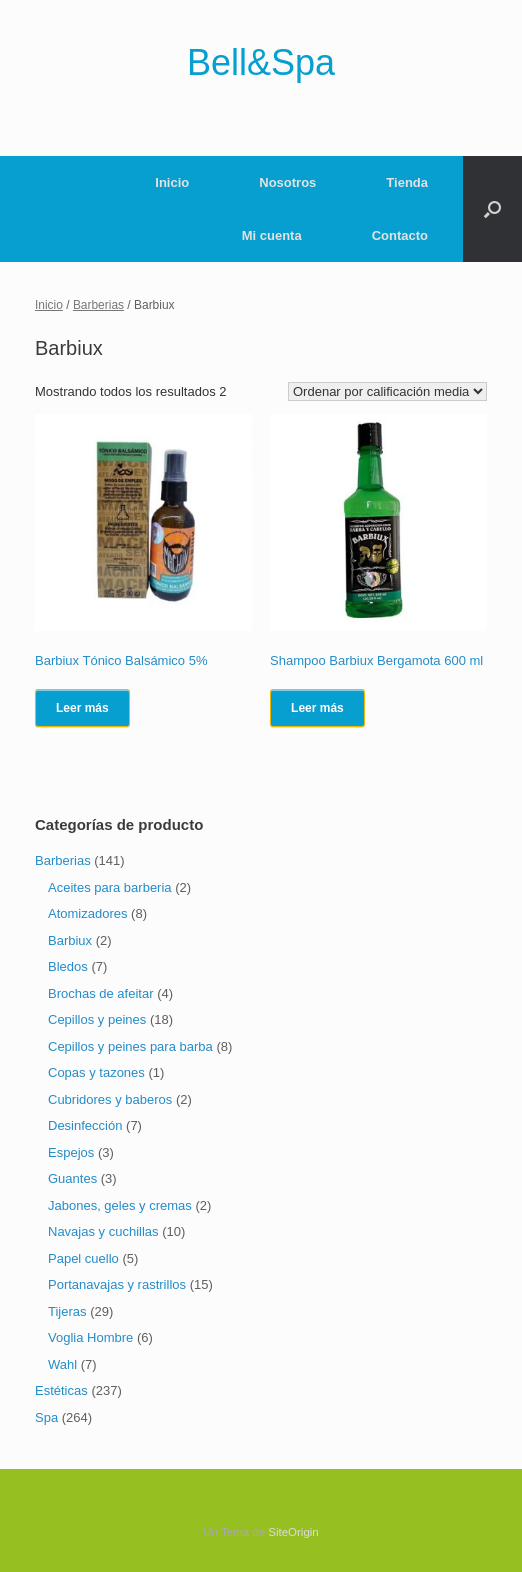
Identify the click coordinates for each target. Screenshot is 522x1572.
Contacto (400, 235)
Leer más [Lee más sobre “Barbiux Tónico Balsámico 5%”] (82, 708)
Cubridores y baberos (110, 1099)
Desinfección (85, 1125)
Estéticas (61, 1390)
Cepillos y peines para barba (130, 1046)
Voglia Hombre (90, 1337)
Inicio (172, 182)
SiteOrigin (293, 1532)
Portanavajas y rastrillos (117, 1284)
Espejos (71, 1152)
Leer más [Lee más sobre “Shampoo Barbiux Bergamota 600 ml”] (317, 708)
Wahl (62, 1364)
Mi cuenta (272, 235)
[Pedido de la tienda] (387, 391)
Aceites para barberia (110, 887)
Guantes (72, 1178)
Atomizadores (87, 913)
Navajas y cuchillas (103, 1231)
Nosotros (287, 182)
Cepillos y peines (97, 1019)
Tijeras (67, 1311)
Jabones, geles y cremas (120, 1205)
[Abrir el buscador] (492, 209)
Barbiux (70, 940)
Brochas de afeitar (101, 993)
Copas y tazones (96, 1072)
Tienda (407, 182)
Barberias (98, 305)
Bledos (68, 966)
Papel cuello (83, 1258)
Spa (46, 1417)
